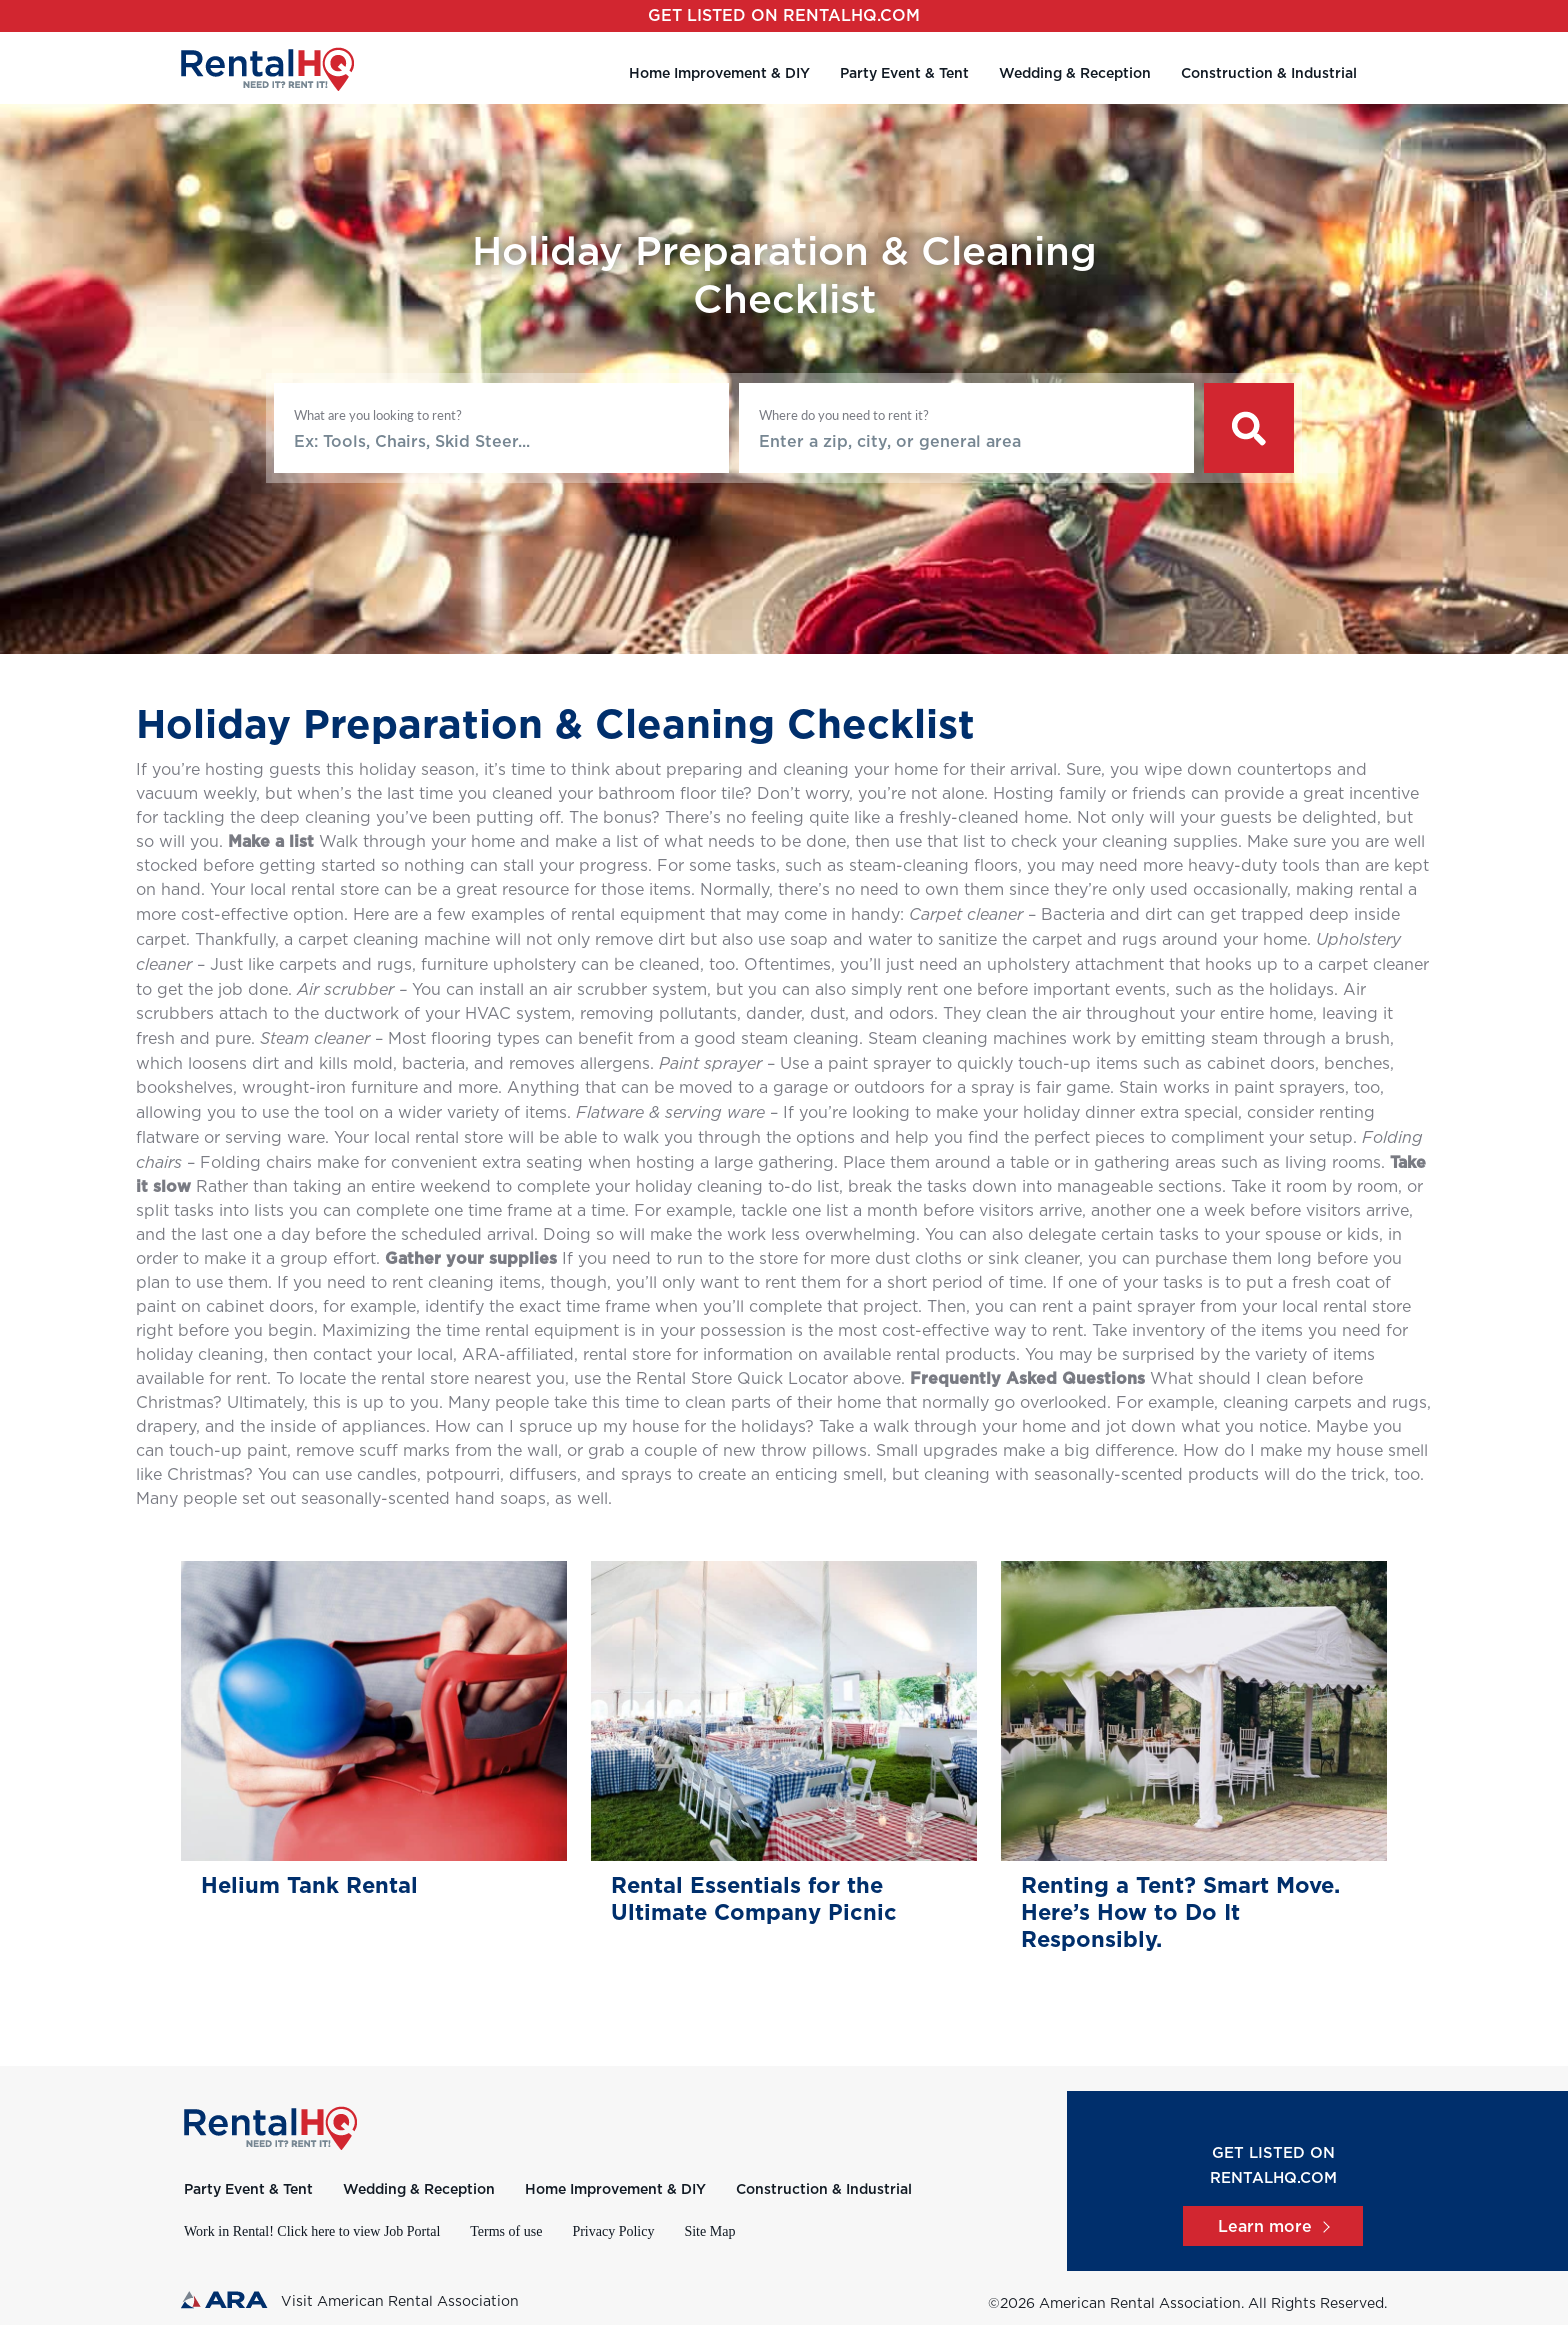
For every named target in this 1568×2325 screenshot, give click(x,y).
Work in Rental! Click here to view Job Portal (312, 2231)
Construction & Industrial (1269, 74)
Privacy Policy (613, 2231)
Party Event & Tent (904, 74)
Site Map (709, 2231)
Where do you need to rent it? (844, 415)
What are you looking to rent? (378, 415)
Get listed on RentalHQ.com (784, 16)
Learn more (1273, 2227)
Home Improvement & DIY (719, 74)
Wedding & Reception (1075, 74)
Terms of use (506, 2231)
